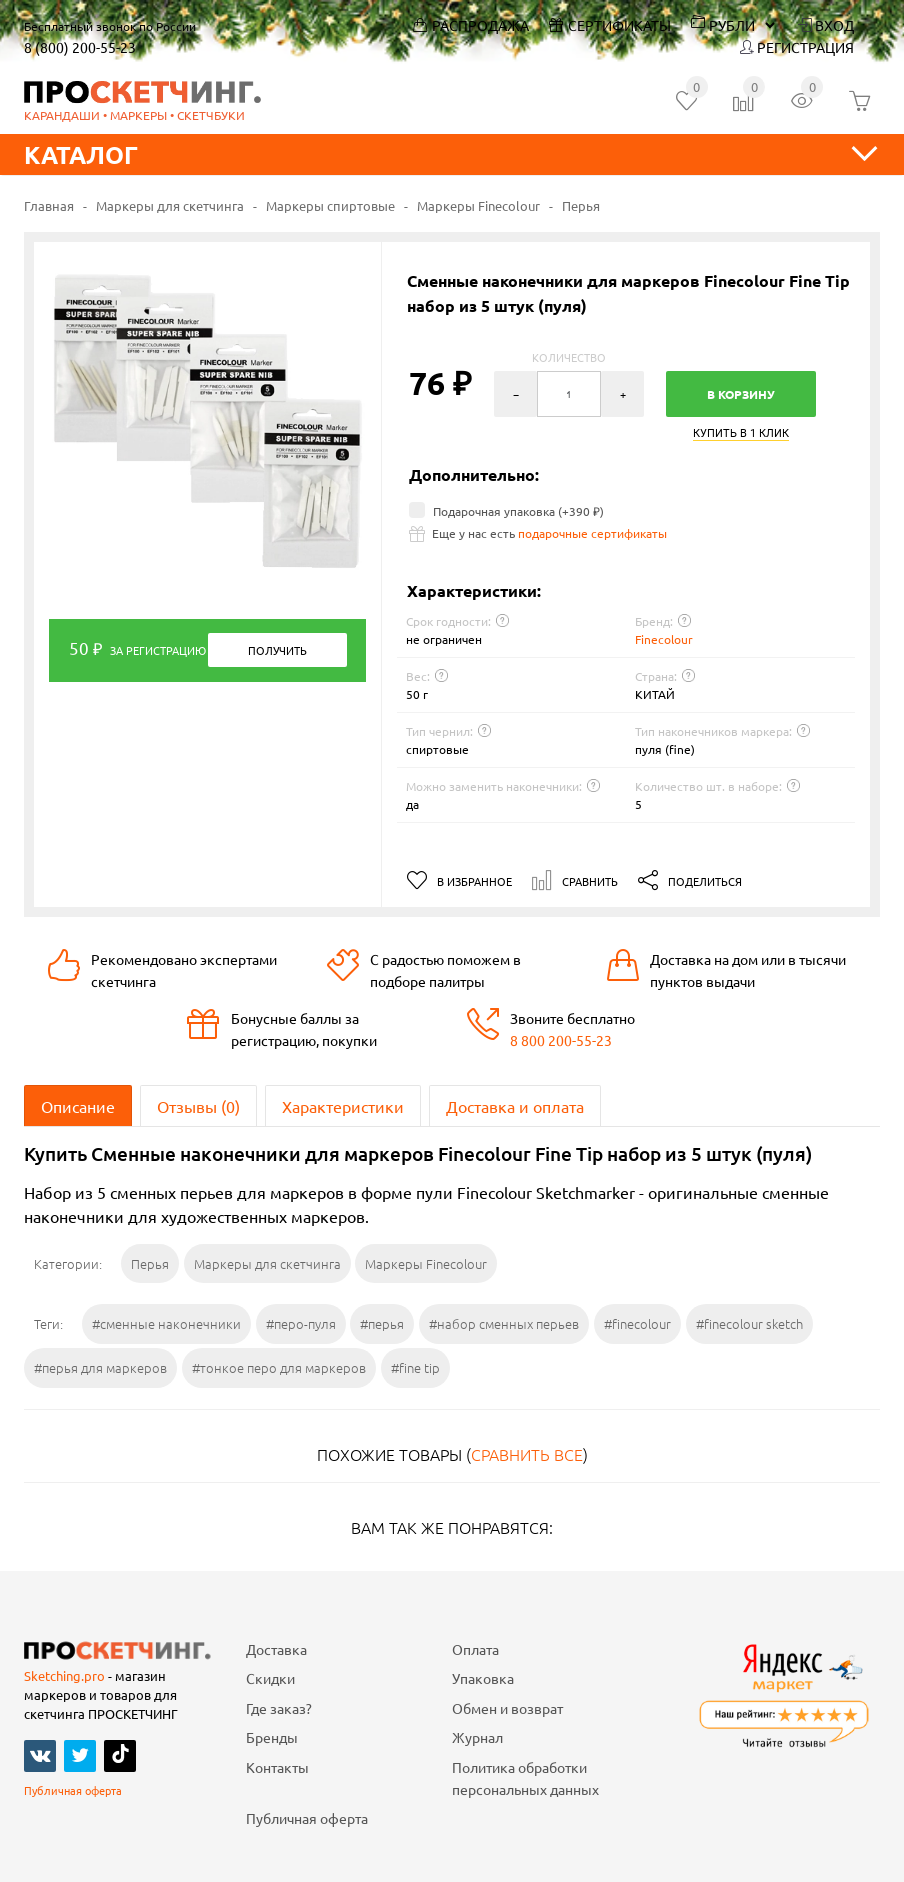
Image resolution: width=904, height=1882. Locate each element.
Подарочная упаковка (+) (506, 511)
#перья (382, 1323)
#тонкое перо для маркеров (279, 1367)
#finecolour (637, 1323)
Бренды (272, 1737)
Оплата (475, 1649)
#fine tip (415, 1367)
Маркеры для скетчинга (170, 205)
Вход (826, 25)
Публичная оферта (73, 1790)
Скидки (270, 1678)
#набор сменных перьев (504, 1323)
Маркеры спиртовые (330, 205)
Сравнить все (527, 1454)
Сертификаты (610, 25)
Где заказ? (279, 1708)
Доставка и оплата (515, 1106)
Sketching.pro (64, 1675)
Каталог (452, 154)
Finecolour (664, 639)
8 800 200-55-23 (561, 1040)
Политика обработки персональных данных (525, 1778)
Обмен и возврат (507, 1708)
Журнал (477, 1737)
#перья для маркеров (100, 1367)
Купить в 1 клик (741, 433)
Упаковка (483, 1678)
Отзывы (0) (198, 1106)
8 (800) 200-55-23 (80, 47)
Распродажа (471, 25)
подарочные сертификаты (592, 533)
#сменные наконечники (166, 1323)
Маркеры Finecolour (478, 205)
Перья (581, 205)
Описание (78, 1106)
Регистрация (797, 47)
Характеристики (343, 1106)
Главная (49, 205)
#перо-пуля (301, 1323)
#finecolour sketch (749, 1323)
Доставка (276, 1649)
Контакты (277, 1767)
